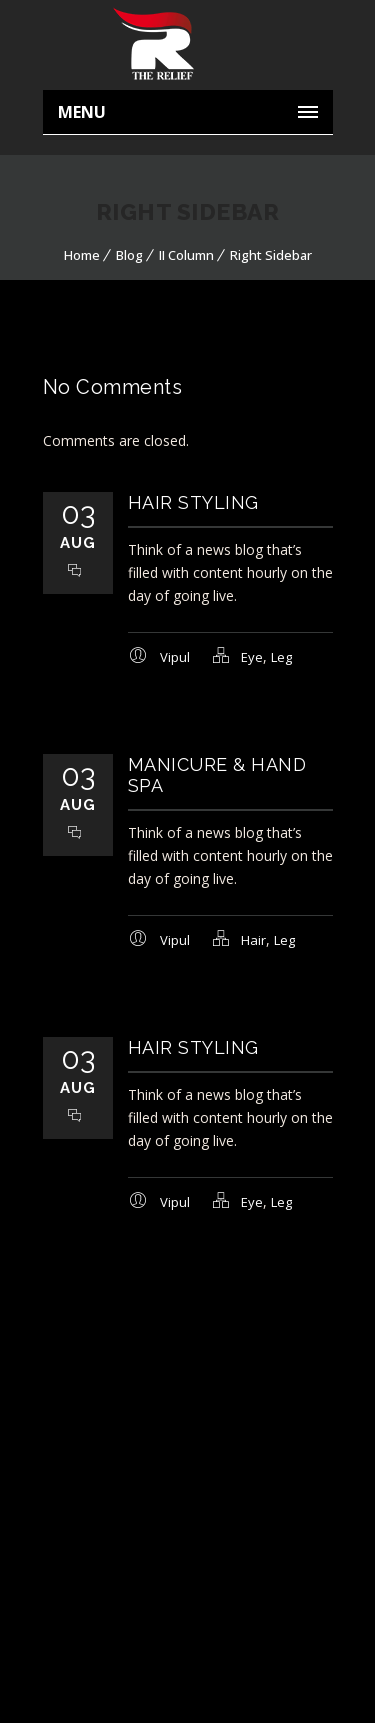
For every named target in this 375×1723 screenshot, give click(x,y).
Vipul (175, 657)
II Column (186, 255)
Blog (129, 255)
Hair (253, 940)
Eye (252, 657)
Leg (281, 657)
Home (82, 255)
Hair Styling (193, 502)
